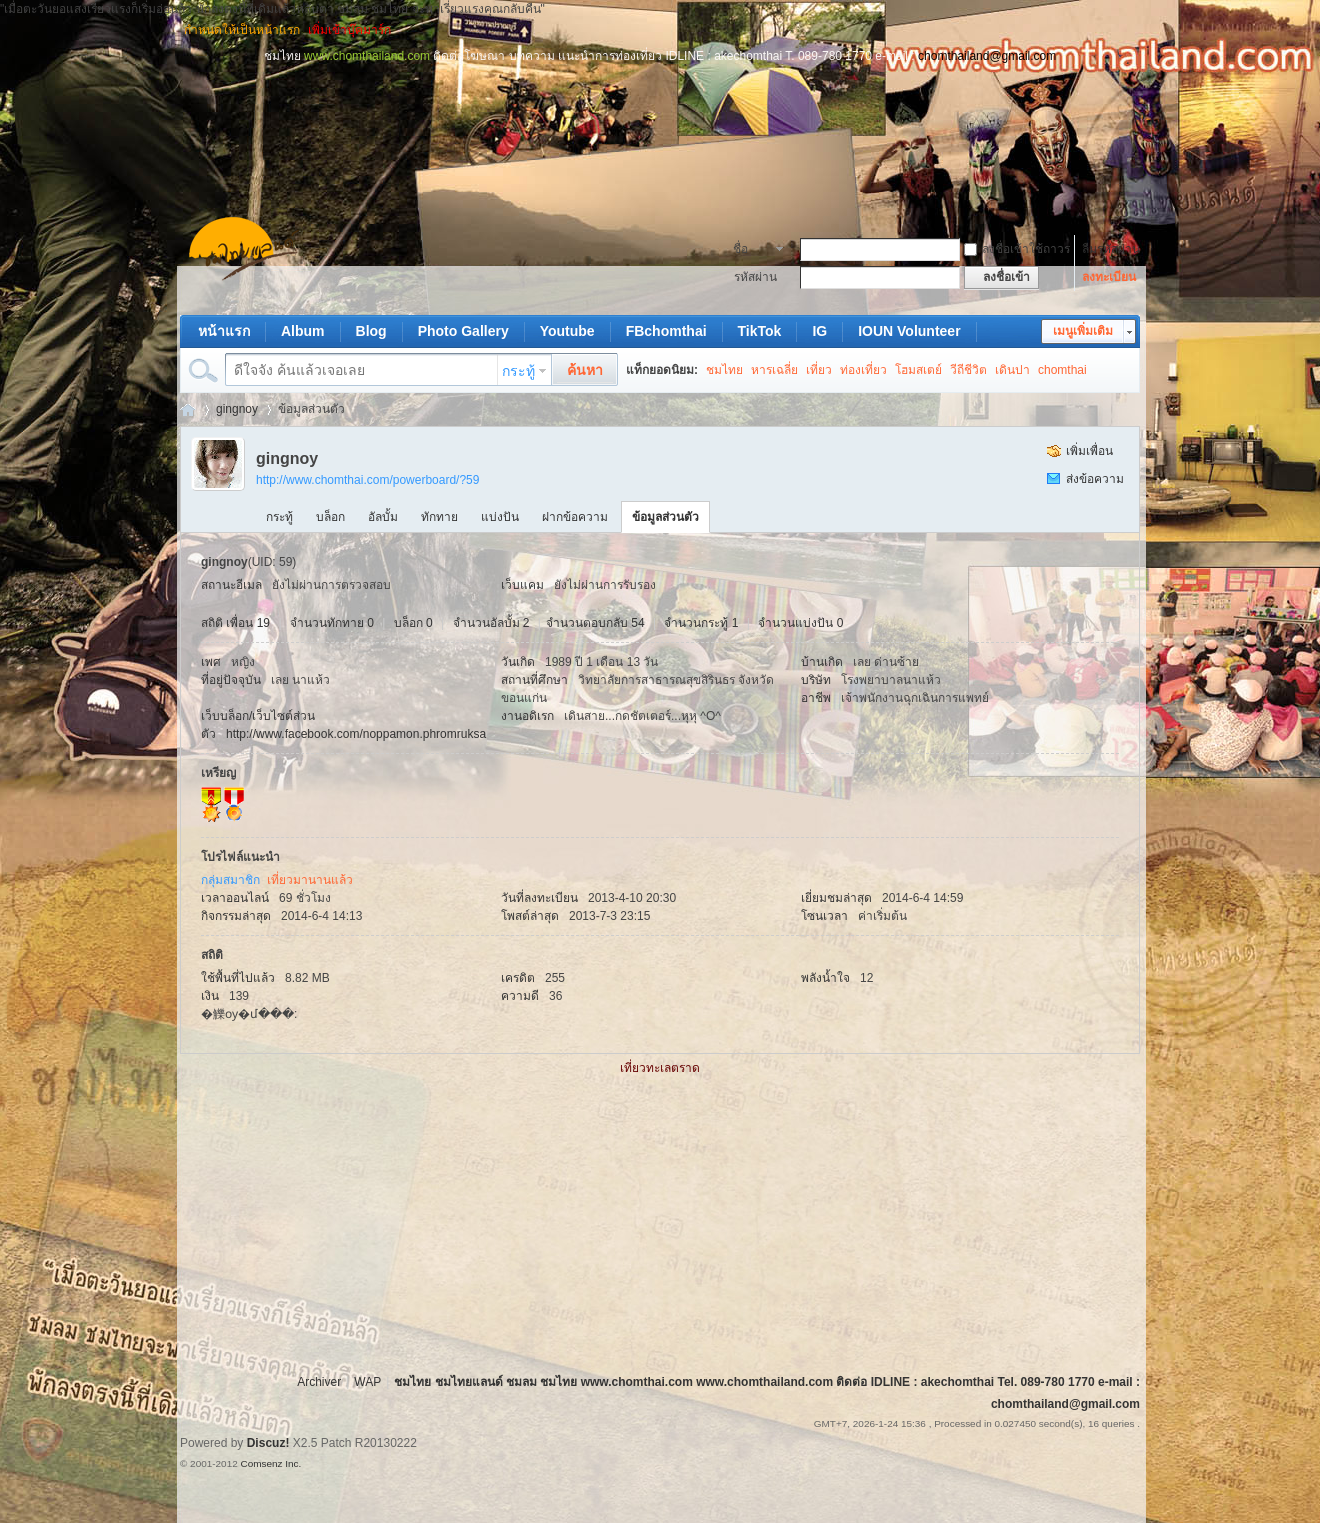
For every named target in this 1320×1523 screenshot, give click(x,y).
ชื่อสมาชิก (751, 251)
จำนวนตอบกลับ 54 (595, 623)
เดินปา (1012, 370)
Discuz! (268, 1443)
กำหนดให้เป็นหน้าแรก (242, 30)
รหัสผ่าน (755, 277)
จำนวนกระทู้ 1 (701, 623)
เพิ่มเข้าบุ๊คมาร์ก (349, 30)
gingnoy (237, 409)
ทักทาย (439, 517)
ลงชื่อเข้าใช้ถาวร (1017, 249)
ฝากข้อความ (575, 517)
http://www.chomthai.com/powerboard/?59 (367, 480)
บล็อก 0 (413, 623)
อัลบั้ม (383, 517)
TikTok (760, 331)
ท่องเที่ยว (863, 370)
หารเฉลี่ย (774, 370)
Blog (371, 331)
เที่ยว (819, 370)
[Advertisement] (660, 110)
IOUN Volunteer (909, 331)
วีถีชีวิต (968, 370)
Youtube (567, 331)
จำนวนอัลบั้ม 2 (491, 623)
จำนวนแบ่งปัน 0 (800, 623)
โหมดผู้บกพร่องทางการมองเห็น (1131, 30)
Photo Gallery (463, 331)
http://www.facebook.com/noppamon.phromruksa (356, 734)
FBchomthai (666, 331)
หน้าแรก (224, 331)
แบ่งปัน (500, 517)
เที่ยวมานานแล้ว (310, 880)
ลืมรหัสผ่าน (1111, 249)
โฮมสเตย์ (918, 370)
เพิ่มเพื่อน (1089, 451)
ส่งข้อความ (1095, 479)
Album (303, 331)
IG (819, 331)
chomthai (1062, 370)
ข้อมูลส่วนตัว (665, 517)
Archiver (319, 1382)
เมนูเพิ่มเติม (1083, 331)
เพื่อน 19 (248, 623)
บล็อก (330, 517)
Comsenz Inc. (270, 1463)
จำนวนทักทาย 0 (332, 623)
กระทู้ (518, 371)
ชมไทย (724, 370)
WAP (367, 1382)
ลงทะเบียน (1109, 277)
